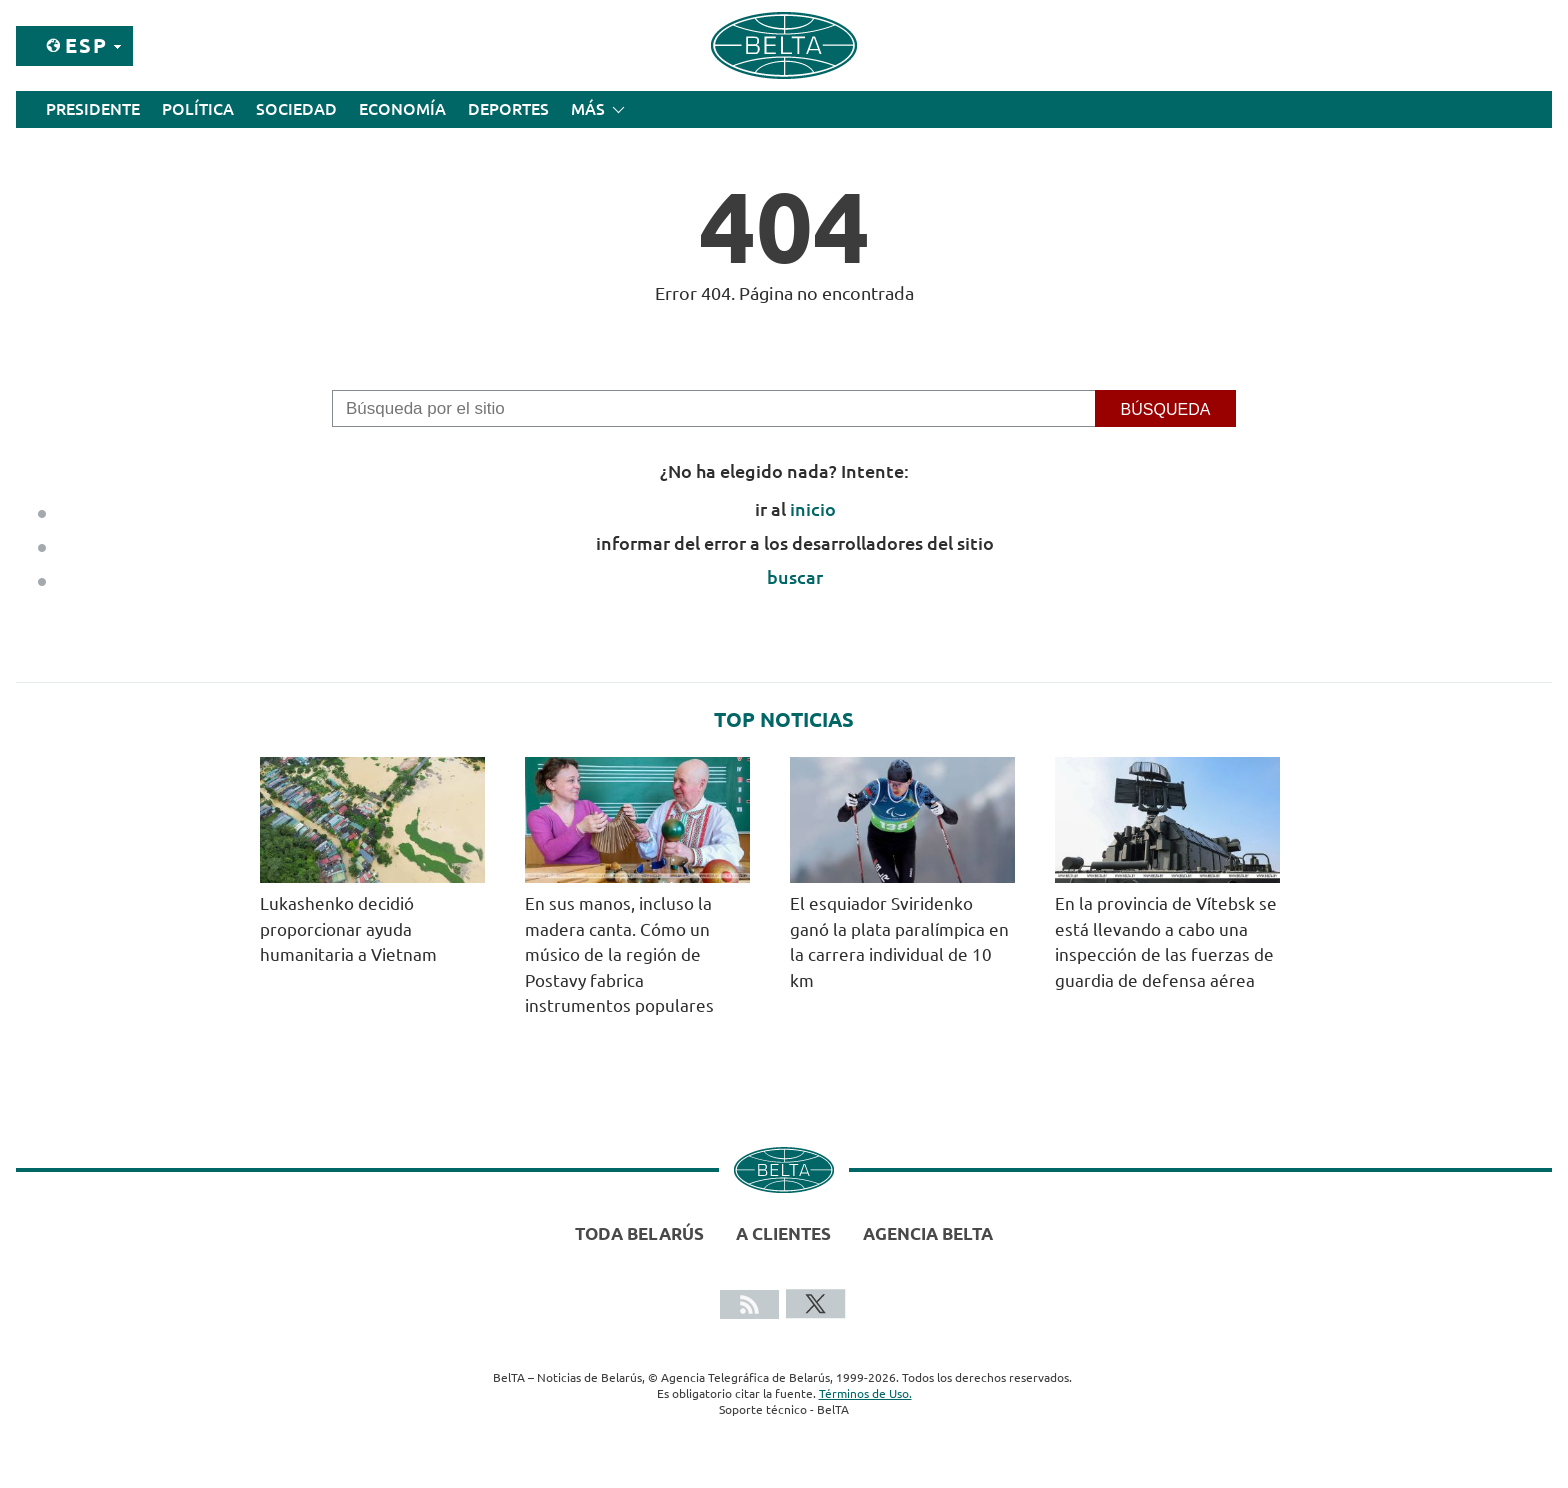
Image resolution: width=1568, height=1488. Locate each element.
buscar (795, 577)
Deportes (508, 109)
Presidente (93, 109)
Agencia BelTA (928, 1233)
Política (198, 109)
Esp (86, 45)
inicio (813, 509)
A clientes (783, 1233)
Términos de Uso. (865, 1393)
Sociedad (296, 109)
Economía (402, 109)
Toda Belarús (639, 1233)
